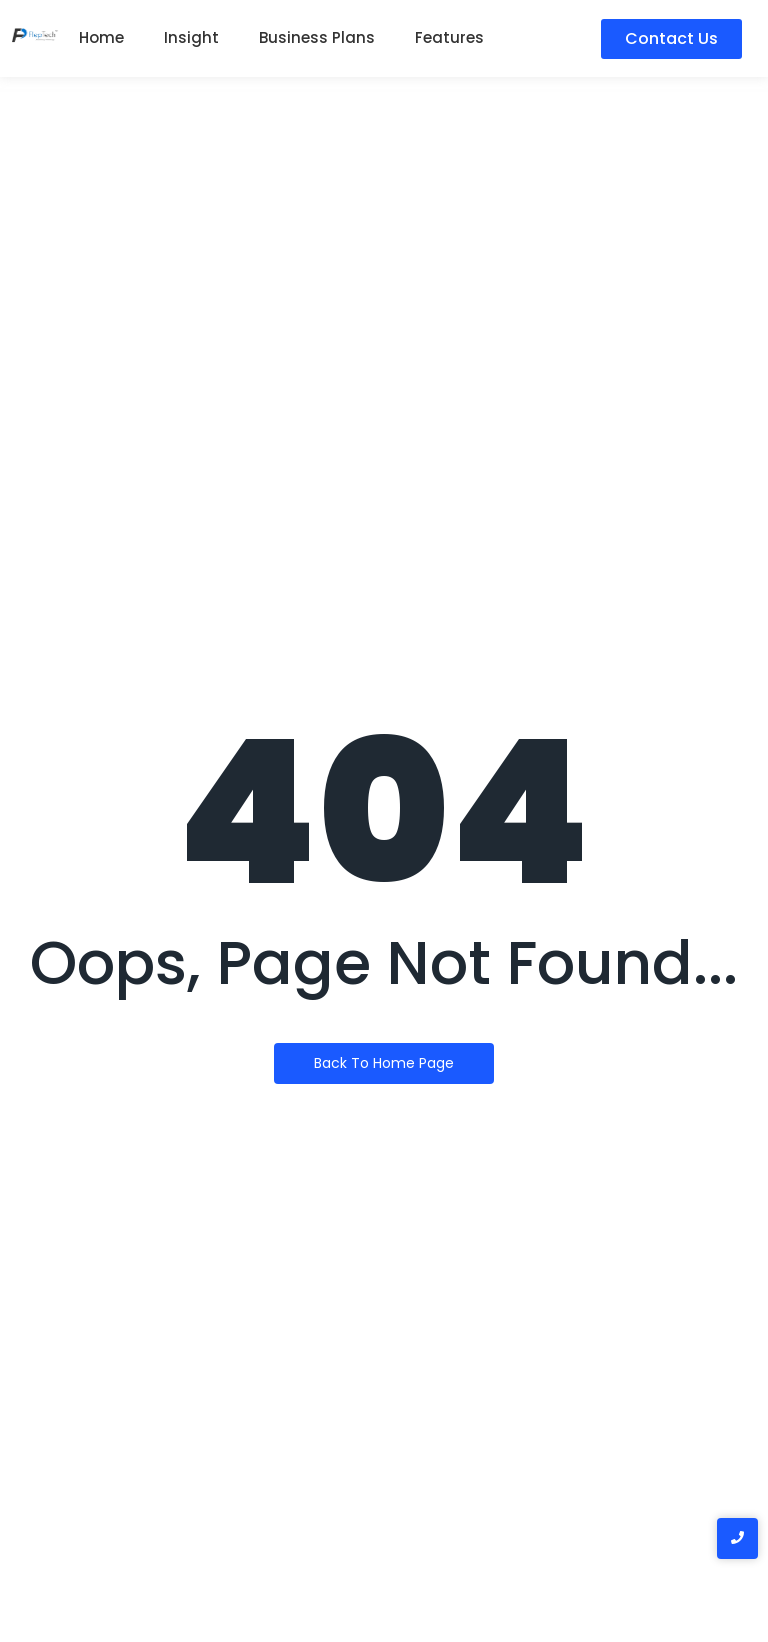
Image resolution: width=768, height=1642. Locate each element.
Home (101, 37)
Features (449, 37)
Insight (191, 37)
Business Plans (317, 37)
